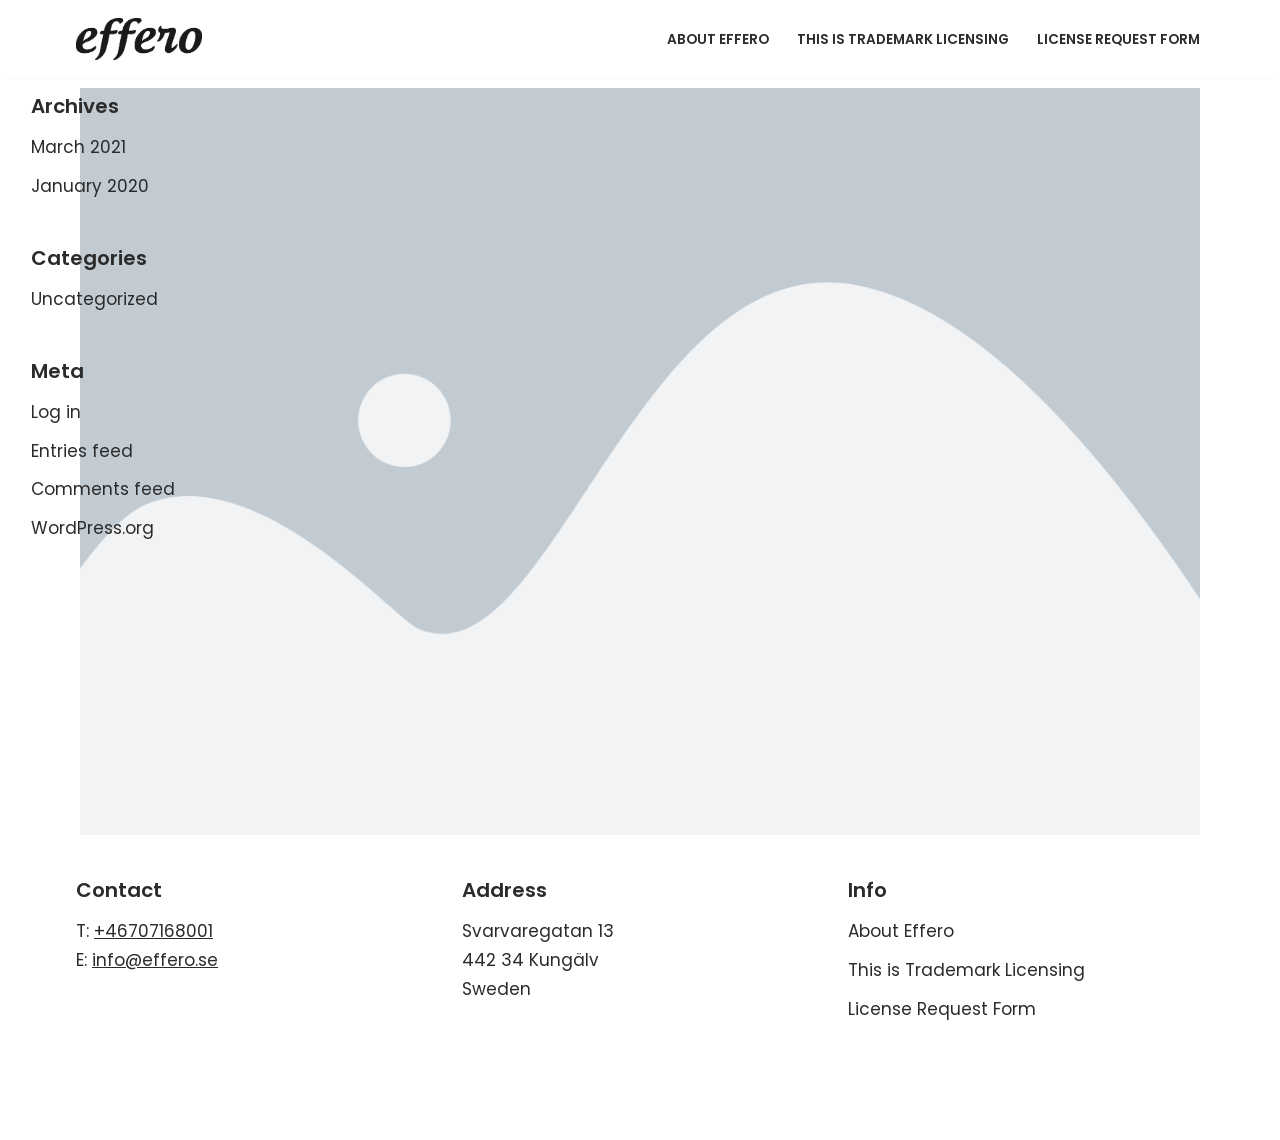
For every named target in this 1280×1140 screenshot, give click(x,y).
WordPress (225, 1058)
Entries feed (82, 451)
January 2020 (90, 186)
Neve (37, 1058)
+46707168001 (153, 931)
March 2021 (78, 147)
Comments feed (103, 489)
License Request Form (1118, 39)
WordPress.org (92, 528)
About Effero (718, 39)
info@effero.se (155, 960)
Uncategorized (94, 299)
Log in (56, 412)
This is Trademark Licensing (903, 39)
